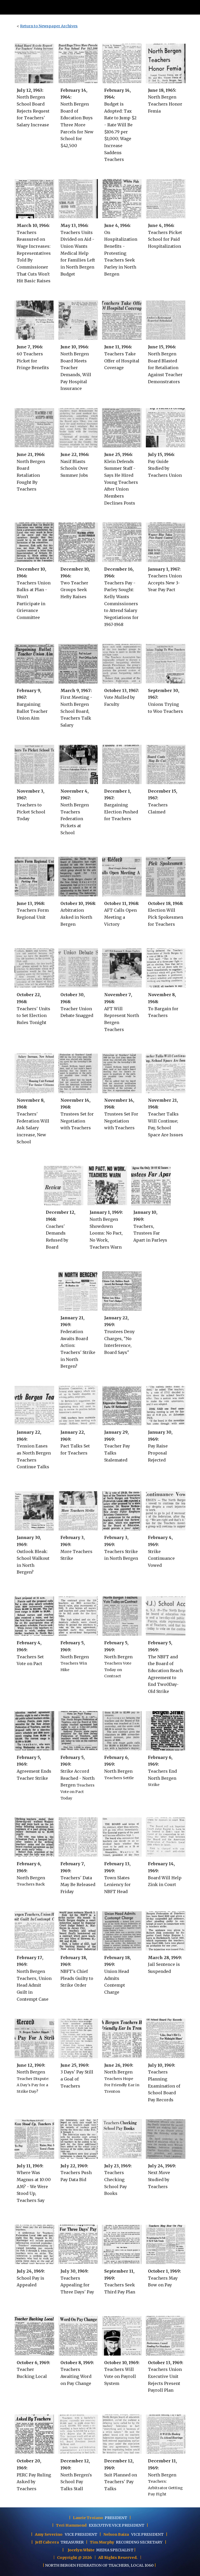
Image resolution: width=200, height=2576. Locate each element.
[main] (100, 26)
